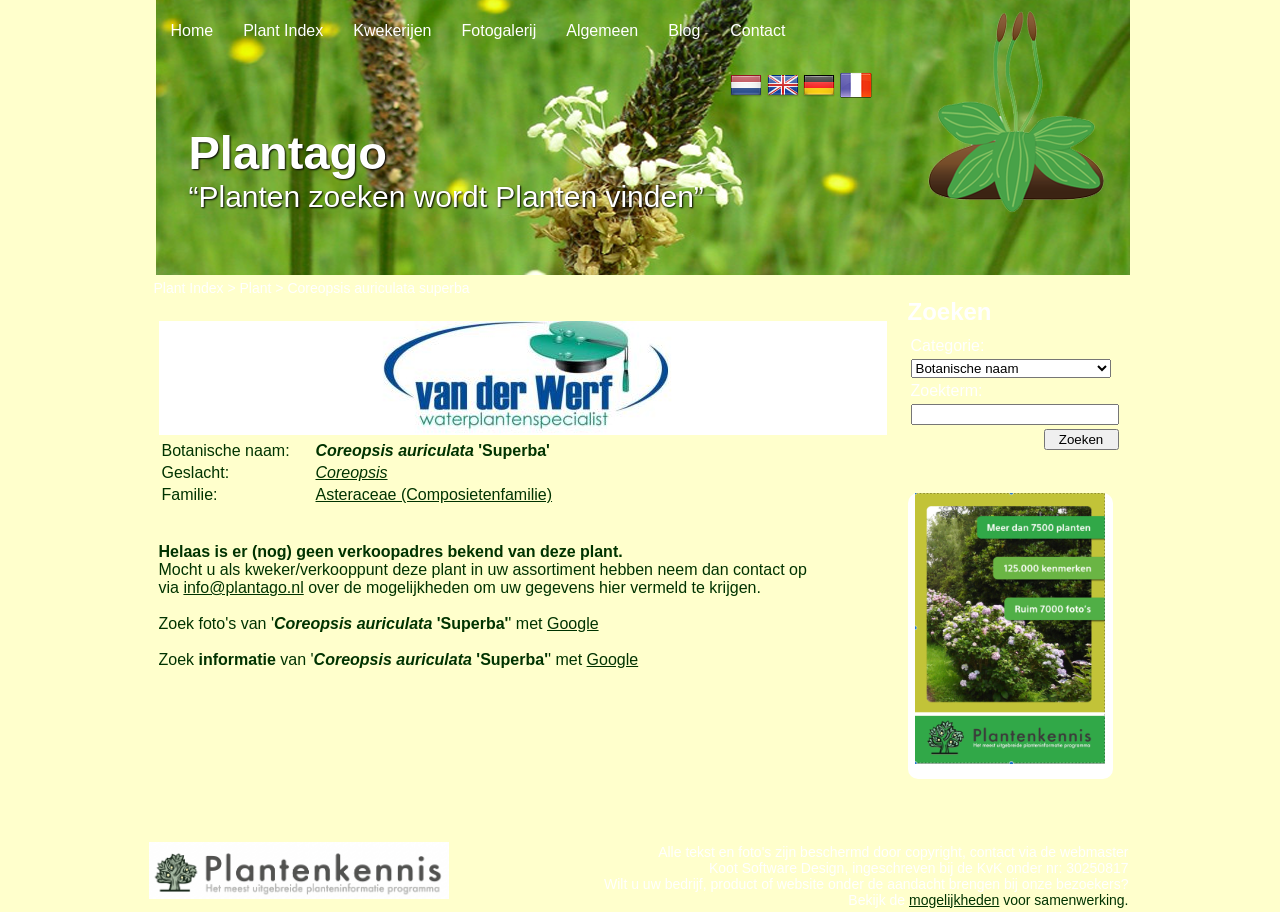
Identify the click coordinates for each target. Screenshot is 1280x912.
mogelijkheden (954, 900)
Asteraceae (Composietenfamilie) (434, 494)
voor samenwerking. (1063, 900)
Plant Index (283, 30)
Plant (256, 288)
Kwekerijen (392, 30)
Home (192, 30)
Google (573, 623)
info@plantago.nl (243, 587)
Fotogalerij (499, 30)
